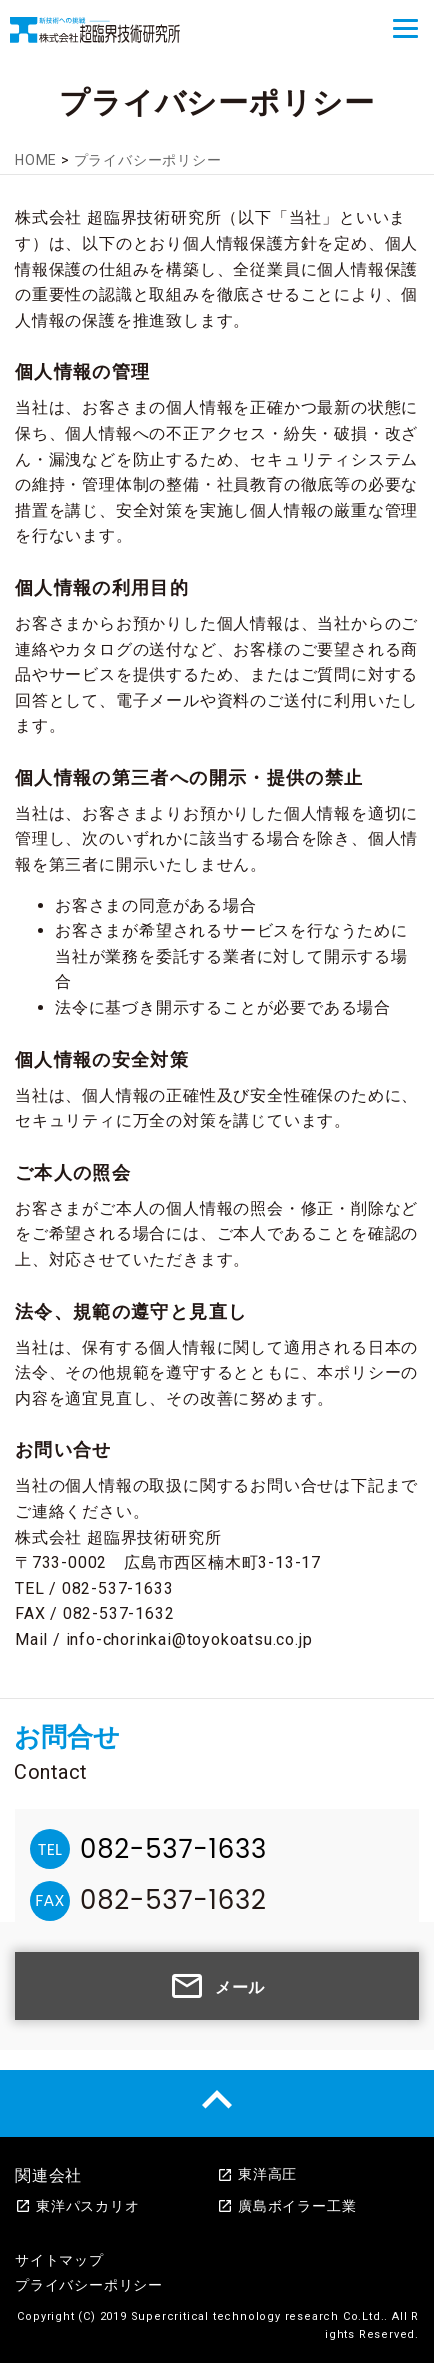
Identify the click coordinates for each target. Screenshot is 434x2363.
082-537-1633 (173, 1849)
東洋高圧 (257, 2174)
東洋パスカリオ (77, 2206)
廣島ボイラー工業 (286, 2206)
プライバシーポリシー (89, 2285)
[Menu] (405, 28)
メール (217, 1986)
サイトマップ (59, 2260)
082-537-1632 (173, 1900)
